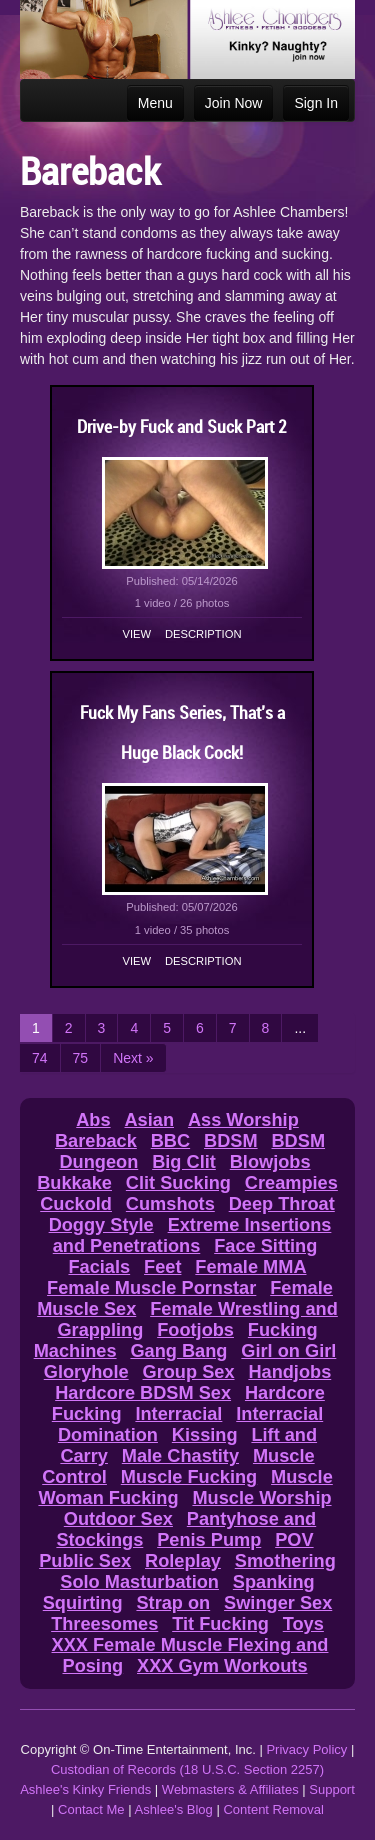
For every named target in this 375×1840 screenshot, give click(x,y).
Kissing (205, 1435)
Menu (155, 103)
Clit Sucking (178, 1183)
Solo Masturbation (139, 1582)
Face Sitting (265, 1246)
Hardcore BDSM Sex (143, 1393)
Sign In (316, 103)
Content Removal (273, 1809)
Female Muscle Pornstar (151, 1288)
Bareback (96, 1141)
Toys (303, 1624)
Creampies (291, 1183)
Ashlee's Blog (173, 1809)
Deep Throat (282, 1204)
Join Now (234, 103)
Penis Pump (209, 1540)
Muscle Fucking (189, 1477)
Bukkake (74, 1183)
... (300, 1028)
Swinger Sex (278, 1603)
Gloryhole (86, 1372)
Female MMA (250, 1267)
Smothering (285, 1561)
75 (81, 1058)
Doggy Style (101, 1225)
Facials (99, 1267)
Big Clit (184, 1162)
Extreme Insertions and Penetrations (192, 1235)
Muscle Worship (261, 1498)
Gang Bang (178, 1351)
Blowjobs (270, 1162)
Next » (133, 1058)
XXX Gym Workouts (222, 1666)
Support (332, 1789)
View (137, 634)
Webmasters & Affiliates (230, 1789)
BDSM (231, 1141)
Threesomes (104, 1624)
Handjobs (289, 1372)
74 (40, 1058)
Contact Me (91, 1809)
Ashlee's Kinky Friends (85, 1789)
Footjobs (195, 1330)
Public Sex (85, 1561)
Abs (93, 1120)
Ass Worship (243, 1120)
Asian (149, 1120)
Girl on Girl (288, 1351)
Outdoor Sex (118, 1519)
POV (294, 1540)
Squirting (83, 1603)
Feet (162, 1267)
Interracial (178, 1414)
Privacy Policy (306, 1749)
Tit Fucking (220, 1624)
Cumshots (170, 1204)
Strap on (173, 1603)
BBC (170, 1141)
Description (203, 634)
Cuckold (76, 1204)
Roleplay (183, 1561)
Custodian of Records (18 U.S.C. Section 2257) (187, 1769)
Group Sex (189, 1372)
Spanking (274, 1582)
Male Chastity (180, 1456)
